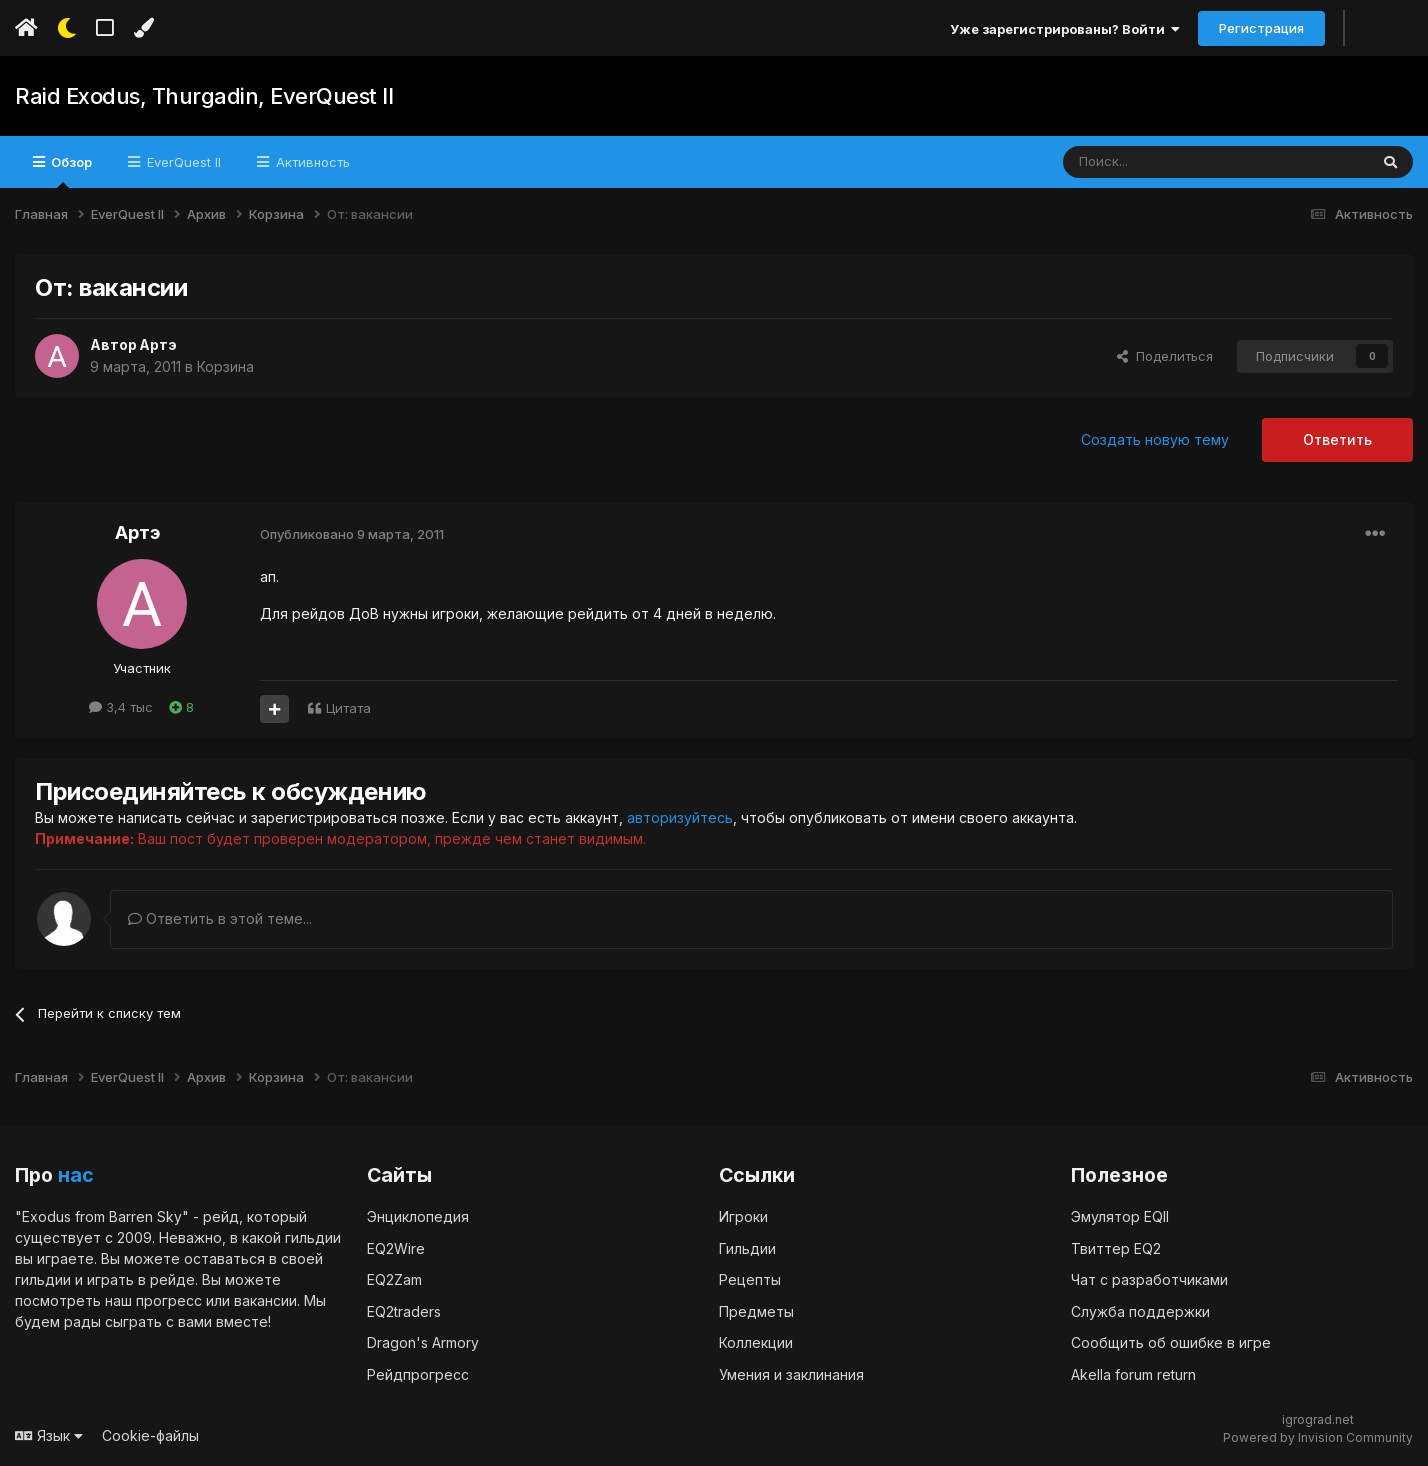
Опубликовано (352, 534)
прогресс (169, 1299)
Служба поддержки (1140, 1310)
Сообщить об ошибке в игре (1171, 1341)
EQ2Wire (396, 1247)
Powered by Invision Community (1318, 1436)
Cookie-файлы (150, 1434)
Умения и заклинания (791, 1373)
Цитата (348, 708)
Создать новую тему (1155, 439)
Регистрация (1261, 28)
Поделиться (1165, 356)
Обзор (70, 171)
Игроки (743, 1215)
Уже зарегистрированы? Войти (1065, 29)
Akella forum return (1133, 1373)
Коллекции (756, 1341)
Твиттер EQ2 (1116, 1247)
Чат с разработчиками (1149, 1278)
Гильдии (747, 1247)
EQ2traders (404, 1310)
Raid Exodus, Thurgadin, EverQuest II (204, 96)
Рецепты (750, 1278)
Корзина (225, 366)
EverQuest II (182, 162)
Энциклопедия (418, 1215)
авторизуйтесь (680, 817)
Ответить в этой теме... (220, 918)
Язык (49, 1434)
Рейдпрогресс (418, 1373)
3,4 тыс (121, 707)
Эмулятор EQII (1120, 1215)
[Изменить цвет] (143, 28)
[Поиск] (1169, 162)
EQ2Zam (394, 1278)
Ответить (1337, 439)
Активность (311, 162)
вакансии (265, 1299)
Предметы (756, 1310)
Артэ (159, 344)
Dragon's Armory (423, 1341)
